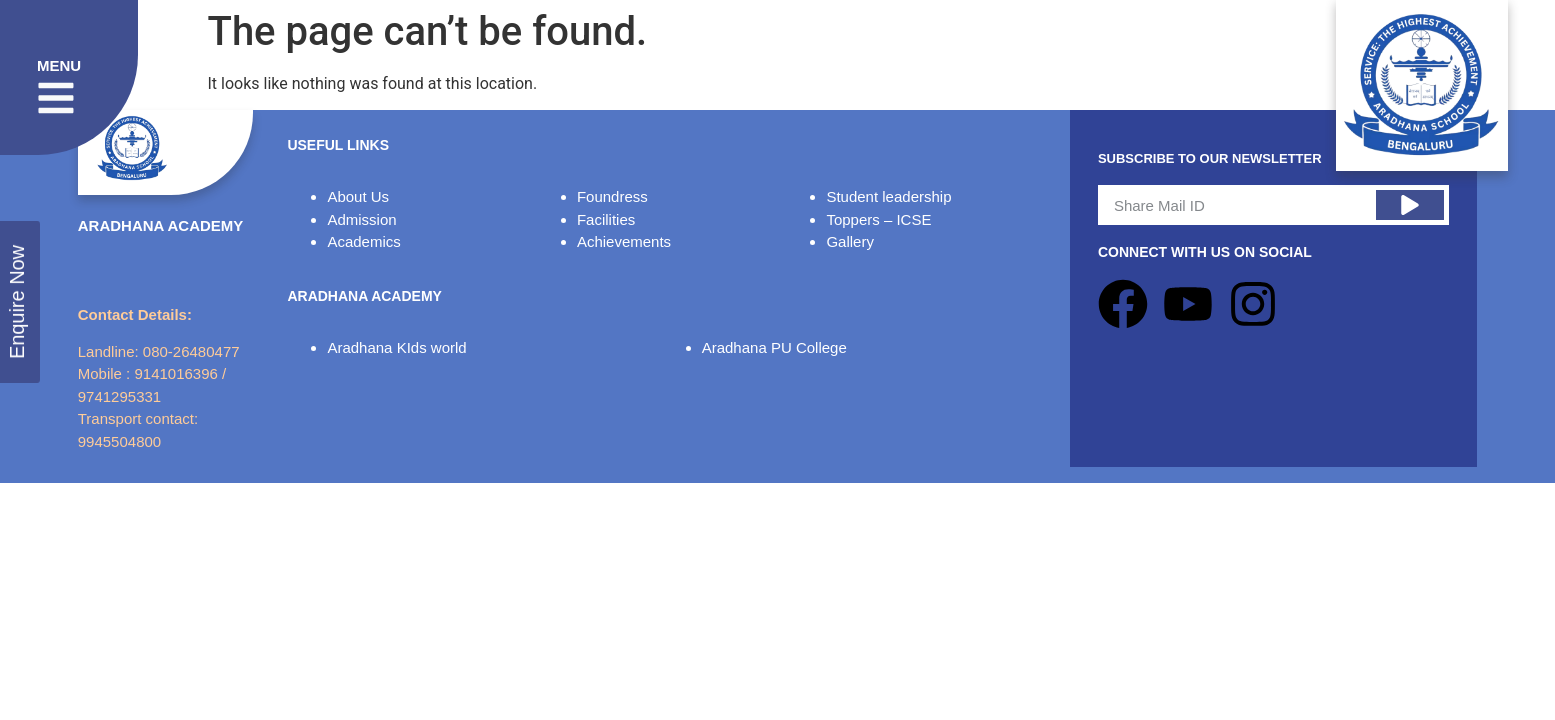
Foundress (612, 196)
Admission (361, 219)
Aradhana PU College (774, 347)
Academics (363, 241)
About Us (358, 196)
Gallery (850, 241)
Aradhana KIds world (396, 347)
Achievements (624, 241)
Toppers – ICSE (878, 219)
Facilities (606, 219)
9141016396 (175, 373)
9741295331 (119, 396)
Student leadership (888, 196)
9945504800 (119, 441)
